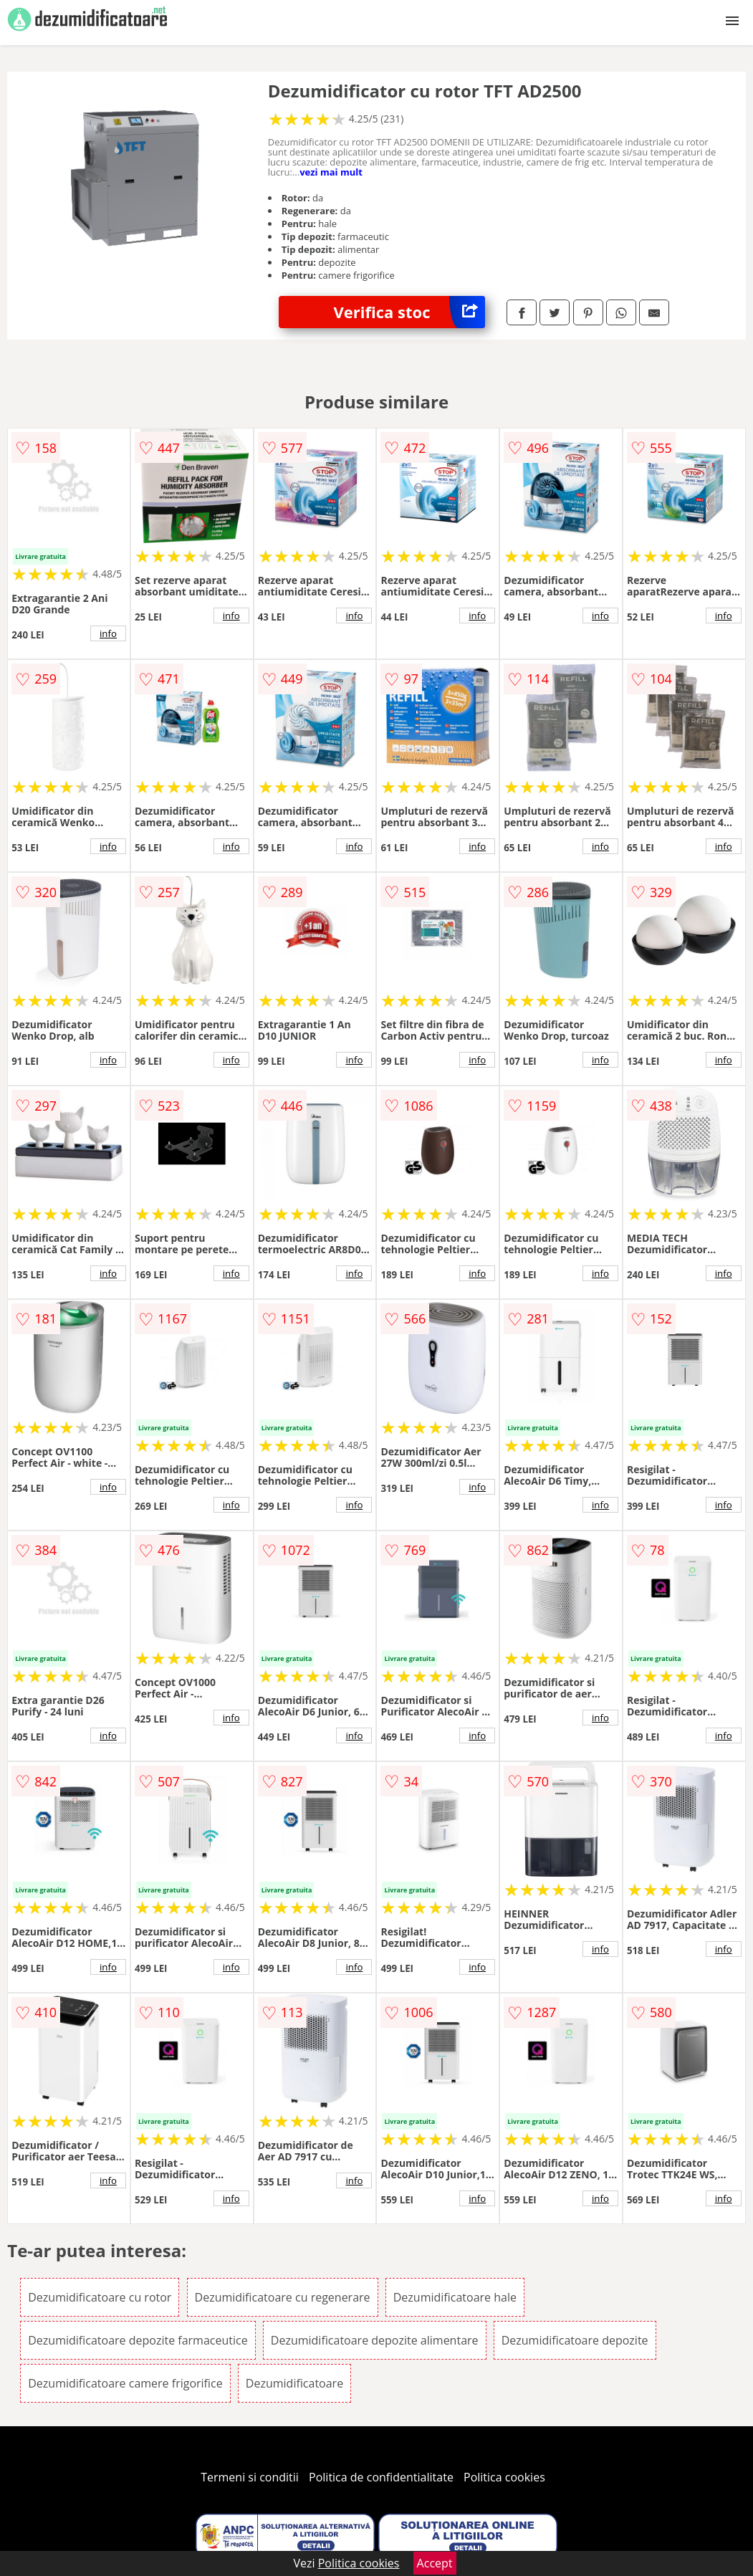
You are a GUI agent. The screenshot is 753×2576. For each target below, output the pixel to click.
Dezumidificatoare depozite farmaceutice (137, 2340)
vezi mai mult (331, 172)
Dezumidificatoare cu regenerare (282, 2297)
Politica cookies (504, 2477)
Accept (435, 2563)
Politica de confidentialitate (381, 2477)
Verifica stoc (409, 312)
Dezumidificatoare (294, 2383)
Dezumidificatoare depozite (575, 2340)
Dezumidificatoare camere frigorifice (125, 2383)
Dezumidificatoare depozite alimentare (375, 2340)
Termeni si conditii (250, 2477)
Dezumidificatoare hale (455, 2297)
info (108, 633)
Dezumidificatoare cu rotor (99, 2297)
